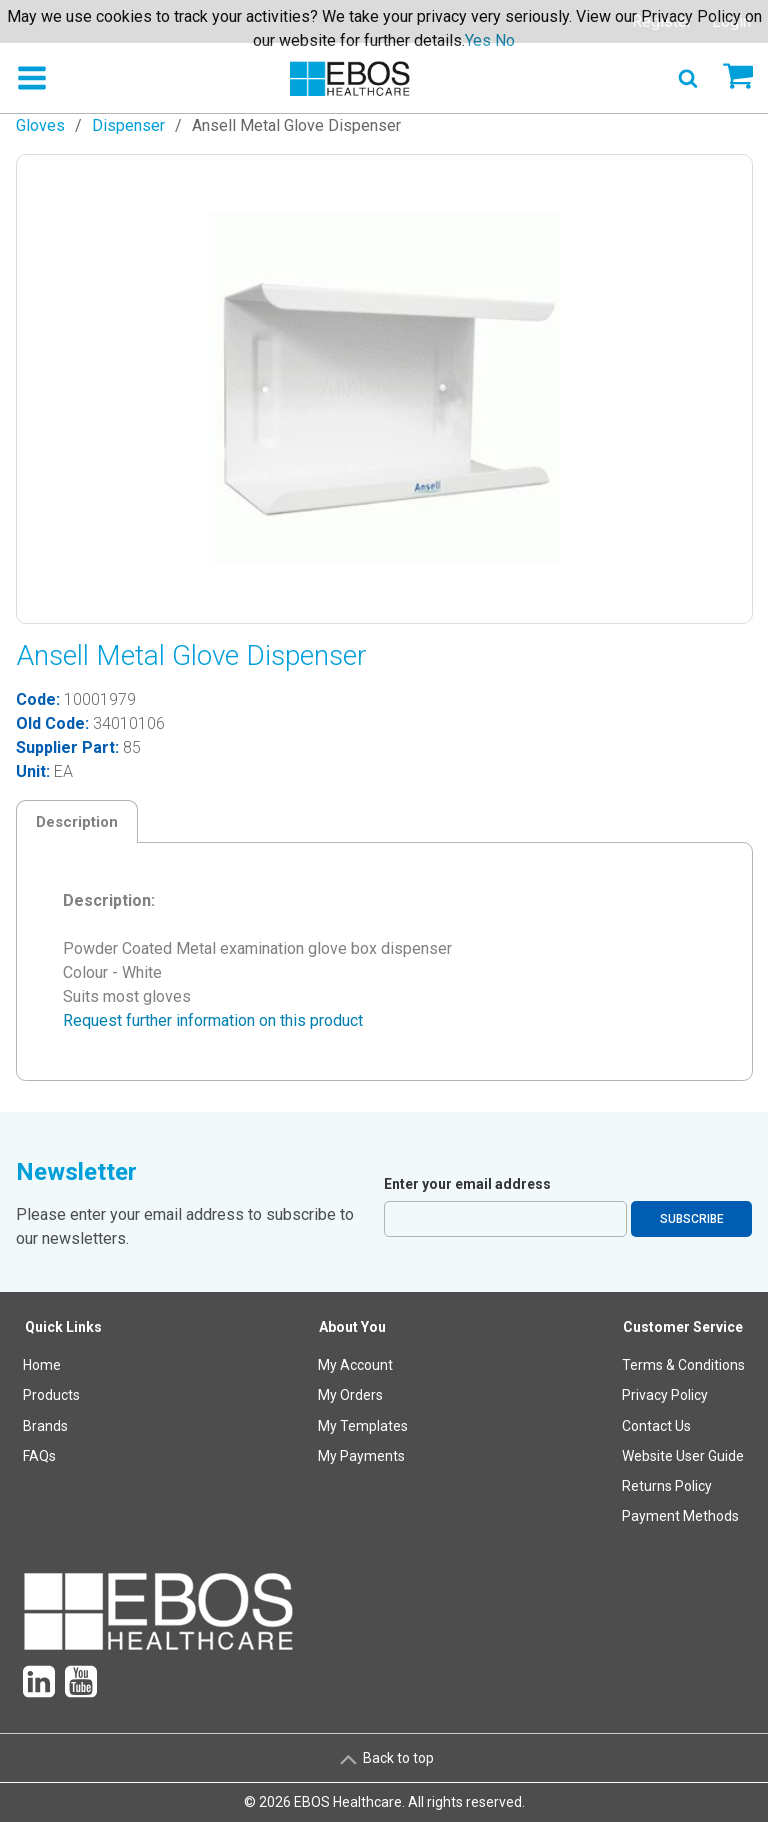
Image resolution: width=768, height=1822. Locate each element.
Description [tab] (77, 822)
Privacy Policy (665, 1395)
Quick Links (63, 1327)
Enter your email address (467, 1184)
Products (51, 1395)
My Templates (363, 1426)
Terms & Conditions (683, 1365)
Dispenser (128, 125)
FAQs (39, 1456)
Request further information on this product (213, 1020)
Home (42, 1365)
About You (352, 1327)
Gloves (40, 125)
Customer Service (683, 1327)
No (505, 40)
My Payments (361, 1456)
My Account (355, 1365)
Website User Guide (683, 1456)
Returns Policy (667, 1486)
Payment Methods (680, 1516)
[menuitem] (64, 1426)
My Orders (350, 1395)
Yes (478, 40)
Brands (45, 1426)
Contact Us (656, 1426)
